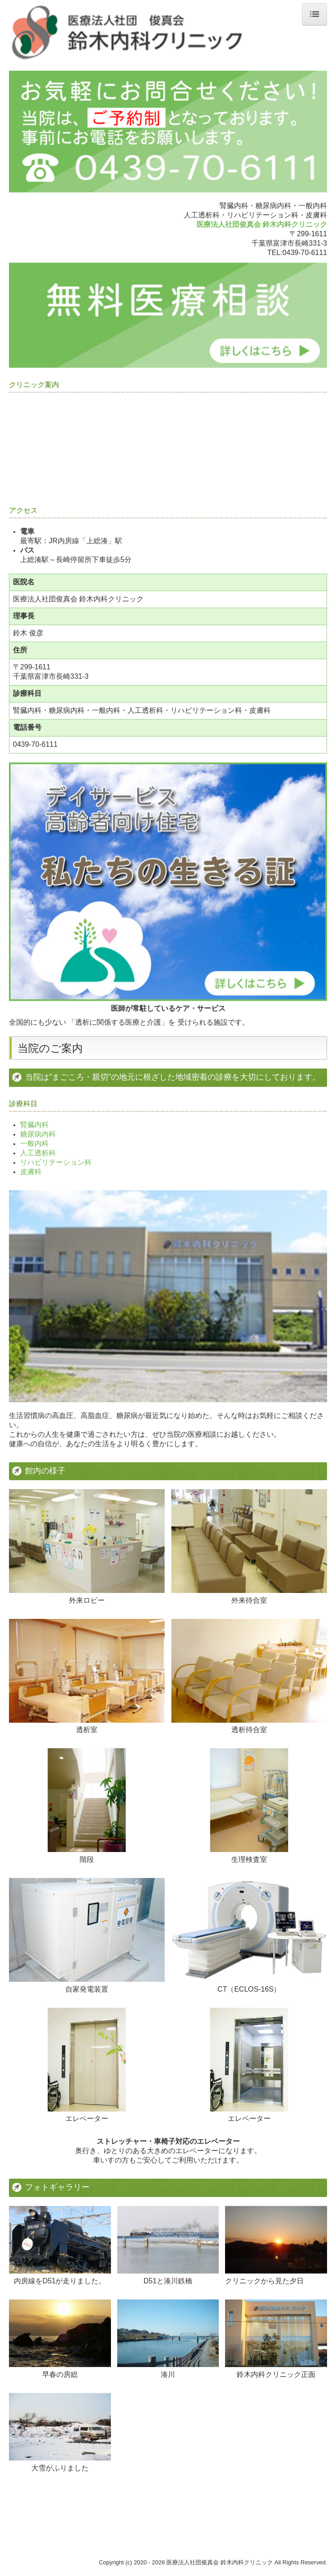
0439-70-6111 (304, 252)
